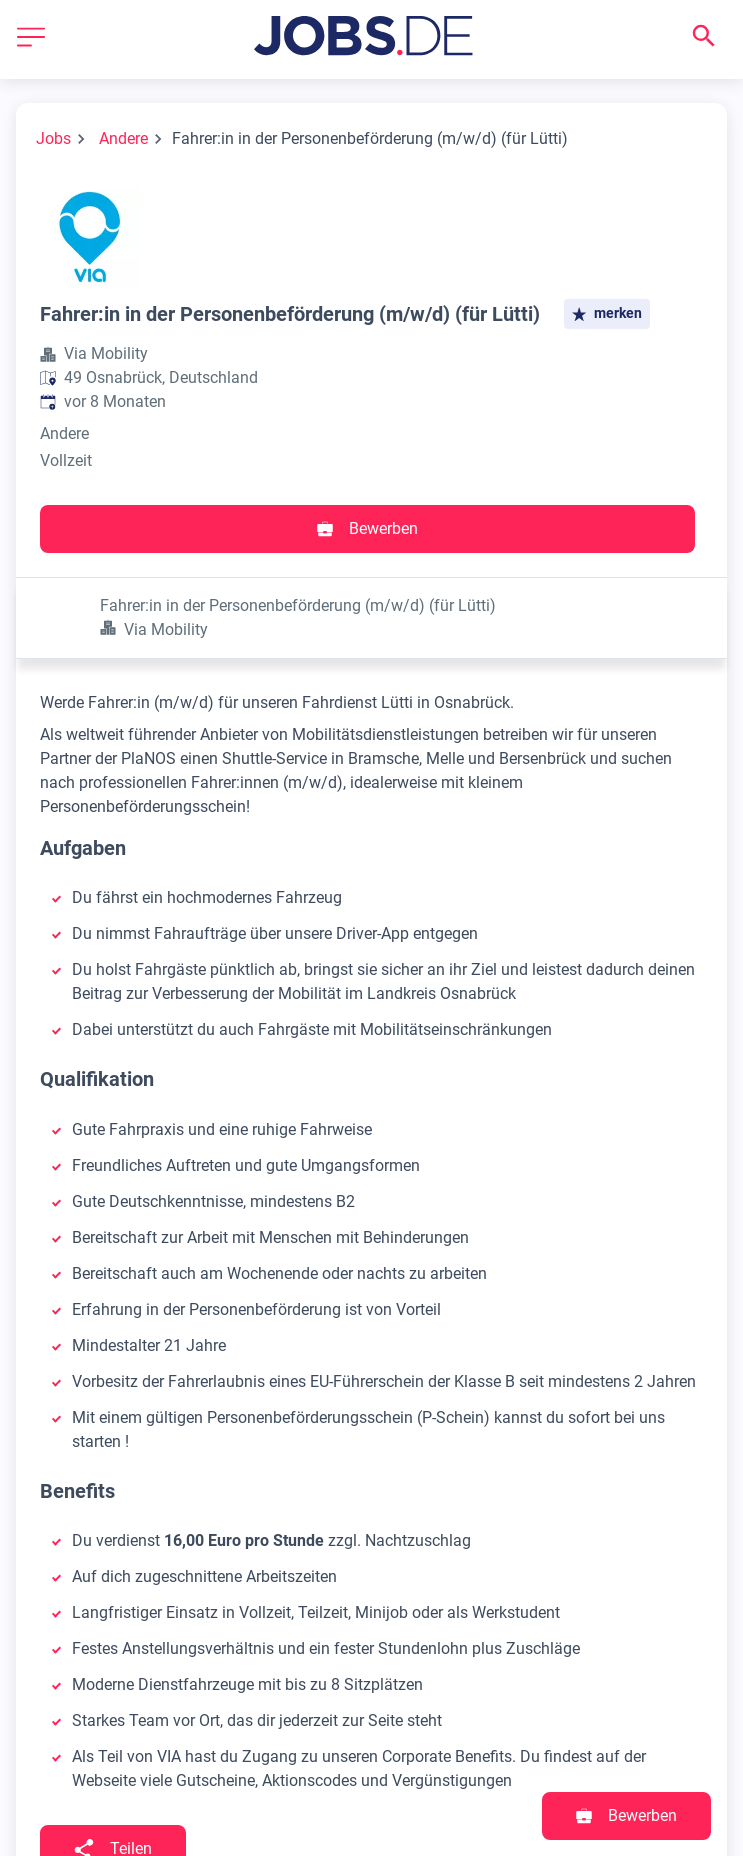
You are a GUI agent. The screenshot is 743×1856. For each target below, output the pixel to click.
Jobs (53, 138)
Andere (123, 138)
